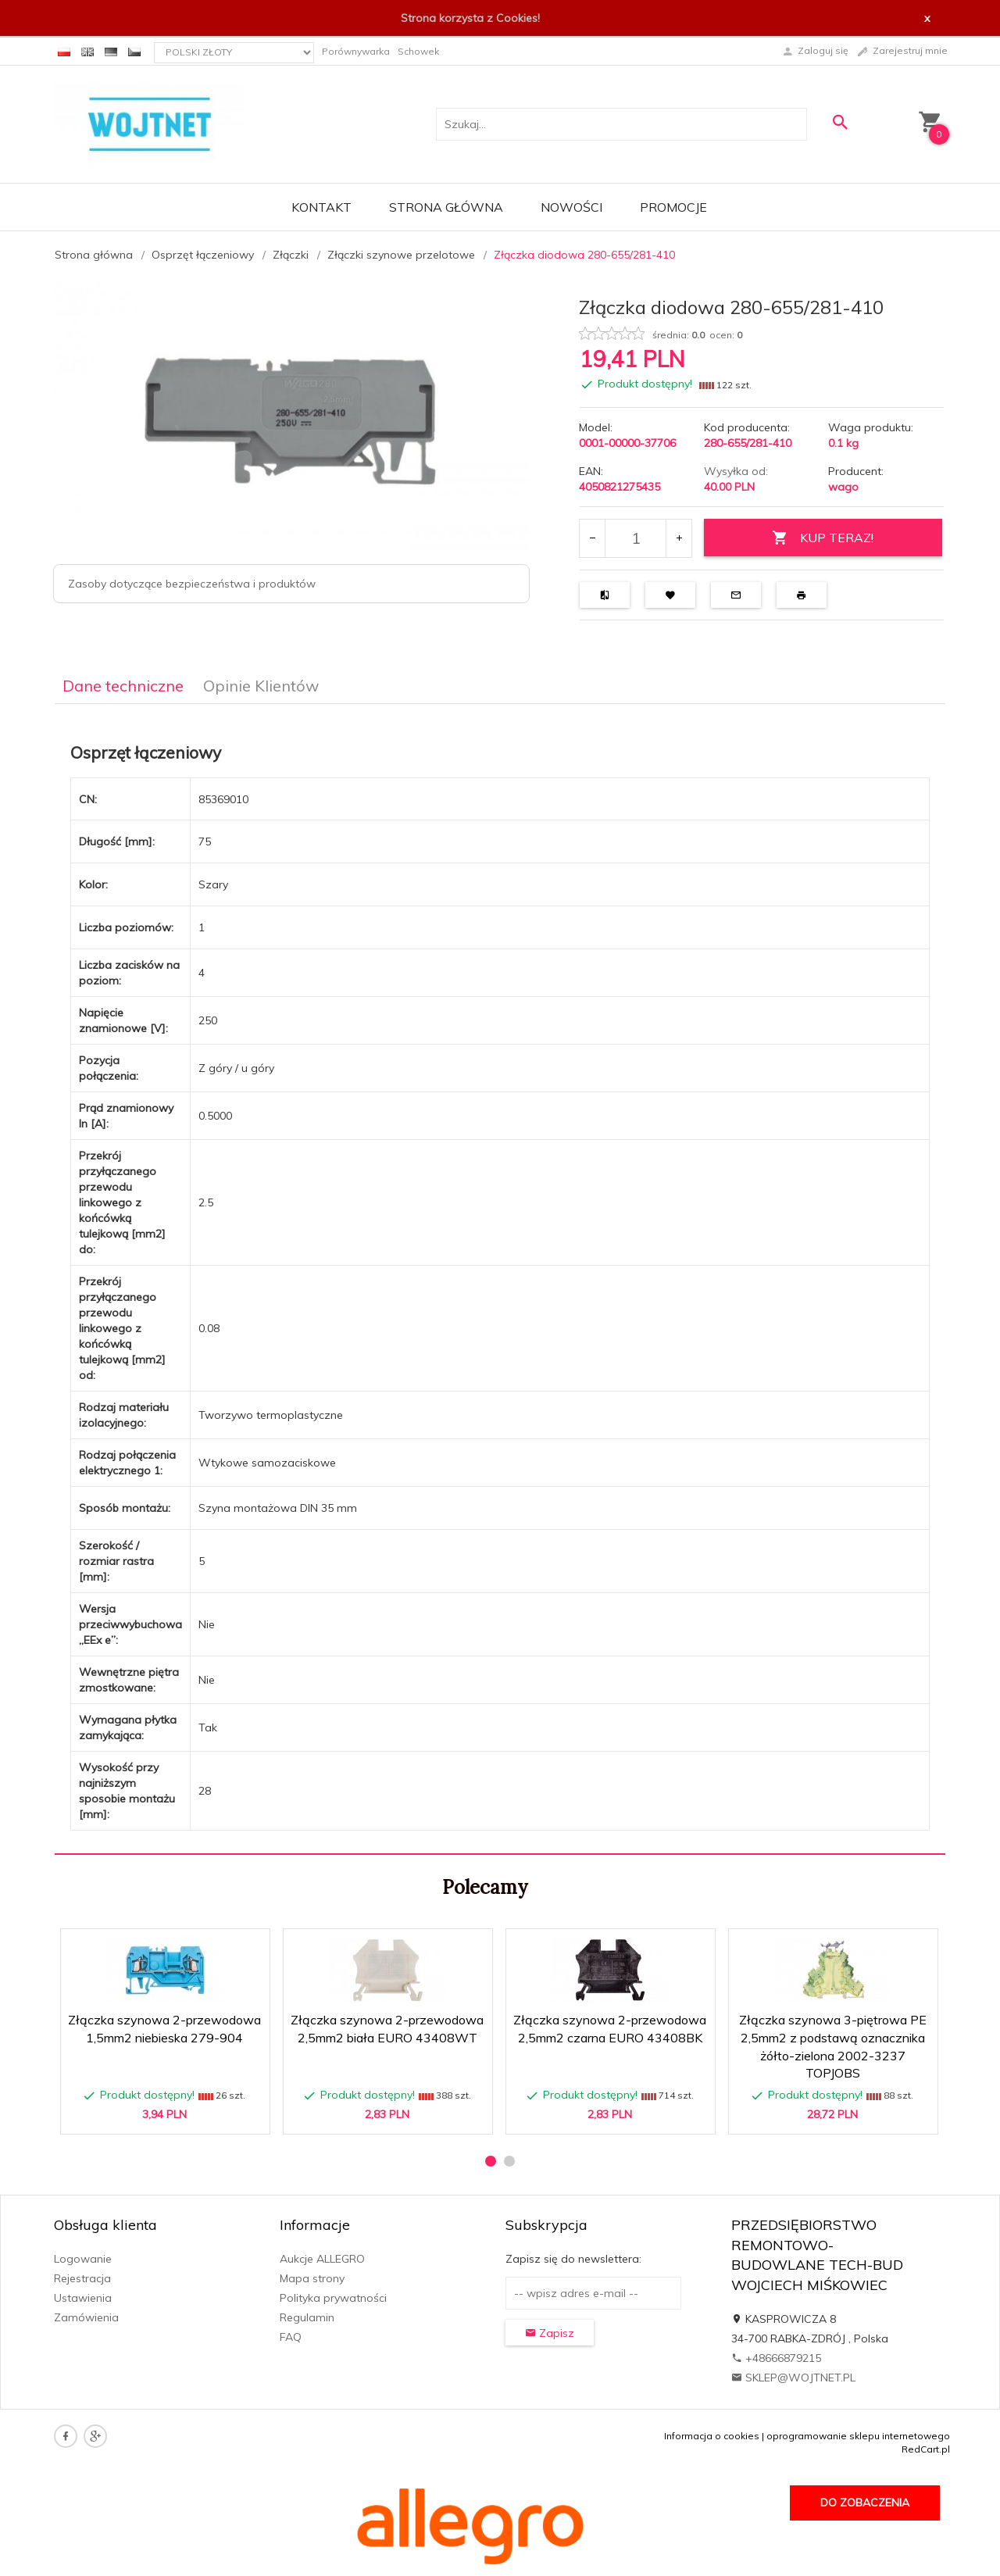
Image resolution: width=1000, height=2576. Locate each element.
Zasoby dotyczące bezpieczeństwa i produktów (192, 584)
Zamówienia (86, 2317)
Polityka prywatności (333, 2298)
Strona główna (446, 207)
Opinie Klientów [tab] (261, 685)
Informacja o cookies (711, 2436)
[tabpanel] (500, 1279)
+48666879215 (776, 2358)
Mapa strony (312, 2278)
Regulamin (307, 2317)
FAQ (291, 2337)
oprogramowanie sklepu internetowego (858, 2436)
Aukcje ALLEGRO (322, 2259)
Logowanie (83, 2259)
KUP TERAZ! (822, 538)
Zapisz (549, 2333)
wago (843, 487)
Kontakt (321, 207)
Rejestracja (82, 2278)
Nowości (571, 207)
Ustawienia (83, 2298)
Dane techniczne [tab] (123, 685)
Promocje (673, 207)
